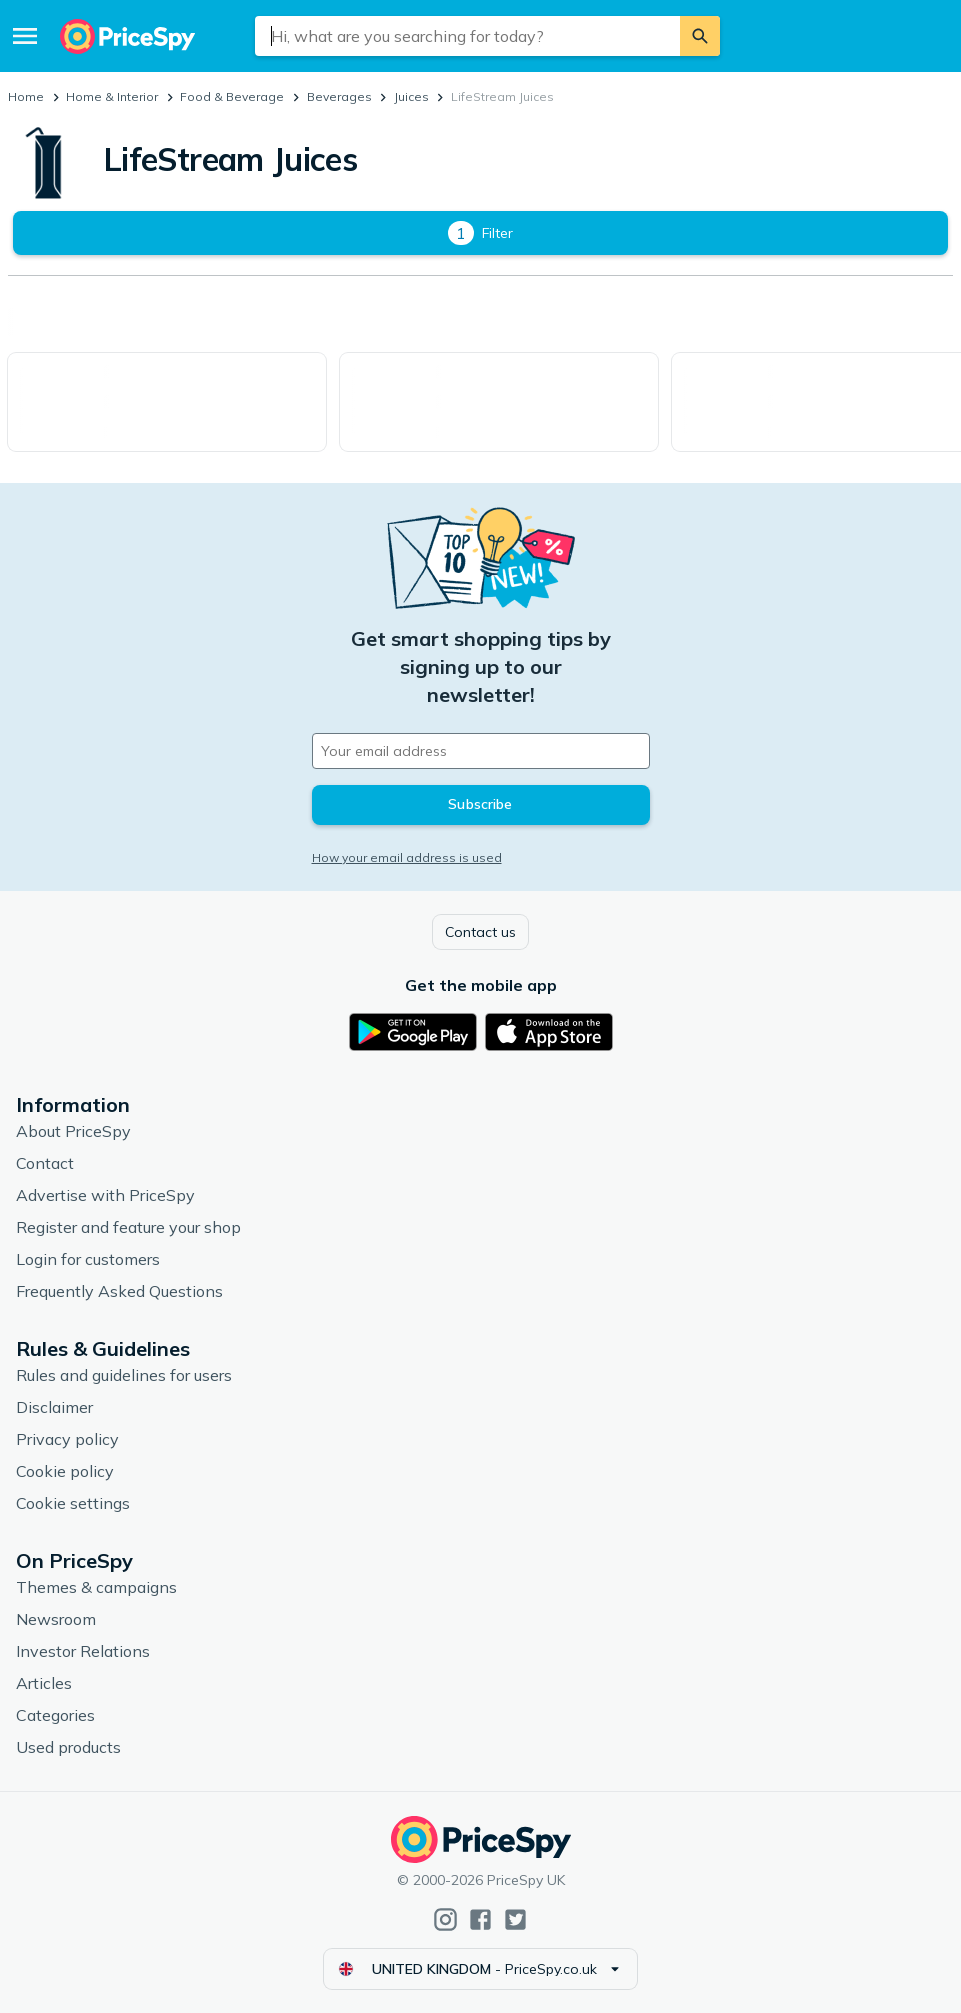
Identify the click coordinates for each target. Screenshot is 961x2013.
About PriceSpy (73, 1131)
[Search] (700, 36)
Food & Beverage (232, 96)
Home (26, 96)
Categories (55, 1715)
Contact (45, 1163)
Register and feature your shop (128, 1227)
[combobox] (468, 36)
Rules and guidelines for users (124, 1375)
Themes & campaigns (96, 1587)
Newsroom (56, 1619)
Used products (68, 1747)
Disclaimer (54, 1407)
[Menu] (25, 36)
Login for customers (88, 1259)
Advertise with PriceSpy (105, 1195)
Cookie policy (65, 1471)
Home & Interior (112, 96)
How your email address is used (407, 857)
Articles (44, 1683)
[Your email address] (481, 751)
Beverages (339, 96)
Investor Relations (83, 1651)
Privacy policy (67, 1439)
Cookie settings (73, 1503)
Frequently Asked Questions (119, 1291)
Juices (411, 96)
